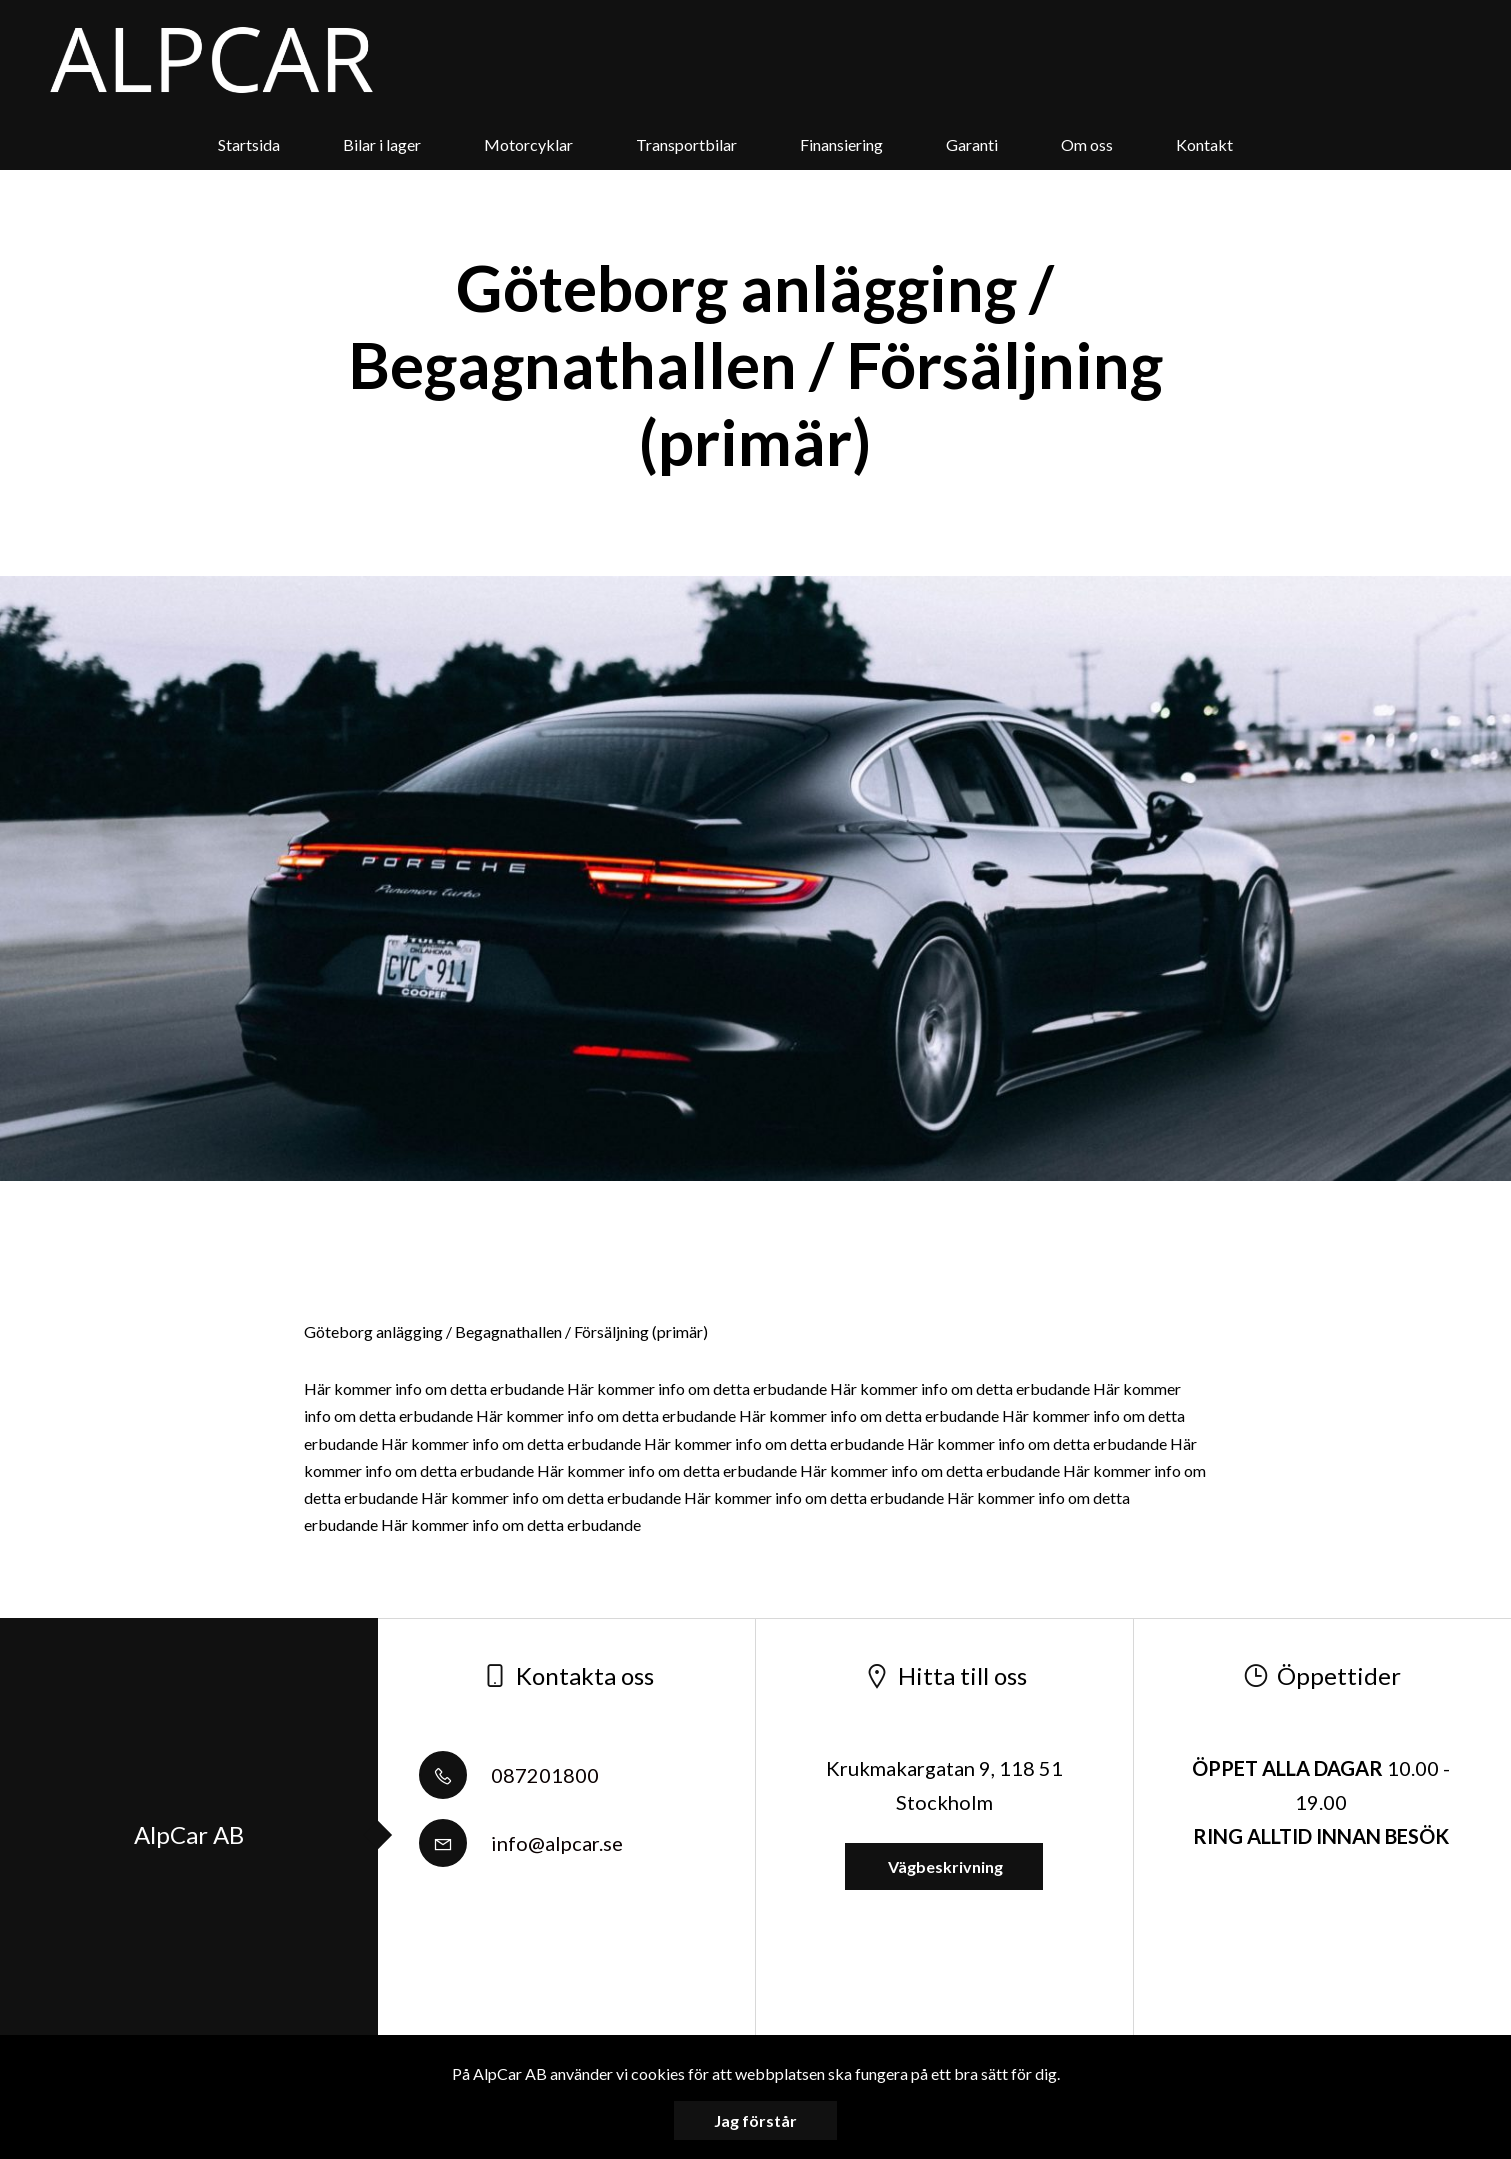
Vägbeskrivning (944, 1866)
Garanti (972, 144)
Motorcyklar (528, 144)
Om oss (1087, 144)
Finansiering (841, 144)
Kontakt (1204, 144)
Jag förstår (755, 2120)
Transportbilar (686, 144)
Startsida (249, 144)
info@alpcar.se (521, 1843)
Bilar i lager (382, 144)
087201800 (509, 1775)
